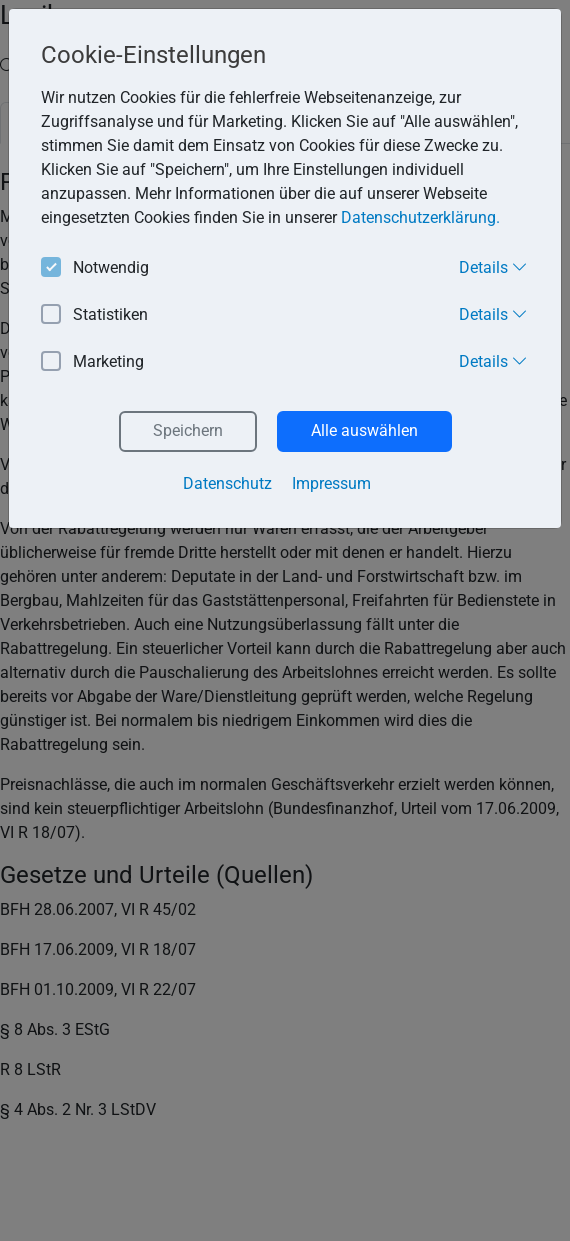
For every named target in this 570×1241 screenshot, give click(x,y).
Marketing (92, 362)
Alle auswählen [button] (364, 430)
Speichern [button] (188, 430)
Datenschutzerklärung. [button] (420, 217)
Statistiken (94, 315)
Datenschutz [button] (227, 483)
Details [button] (493, 267)
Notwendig (95, 268)
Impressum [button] (331, 483)
